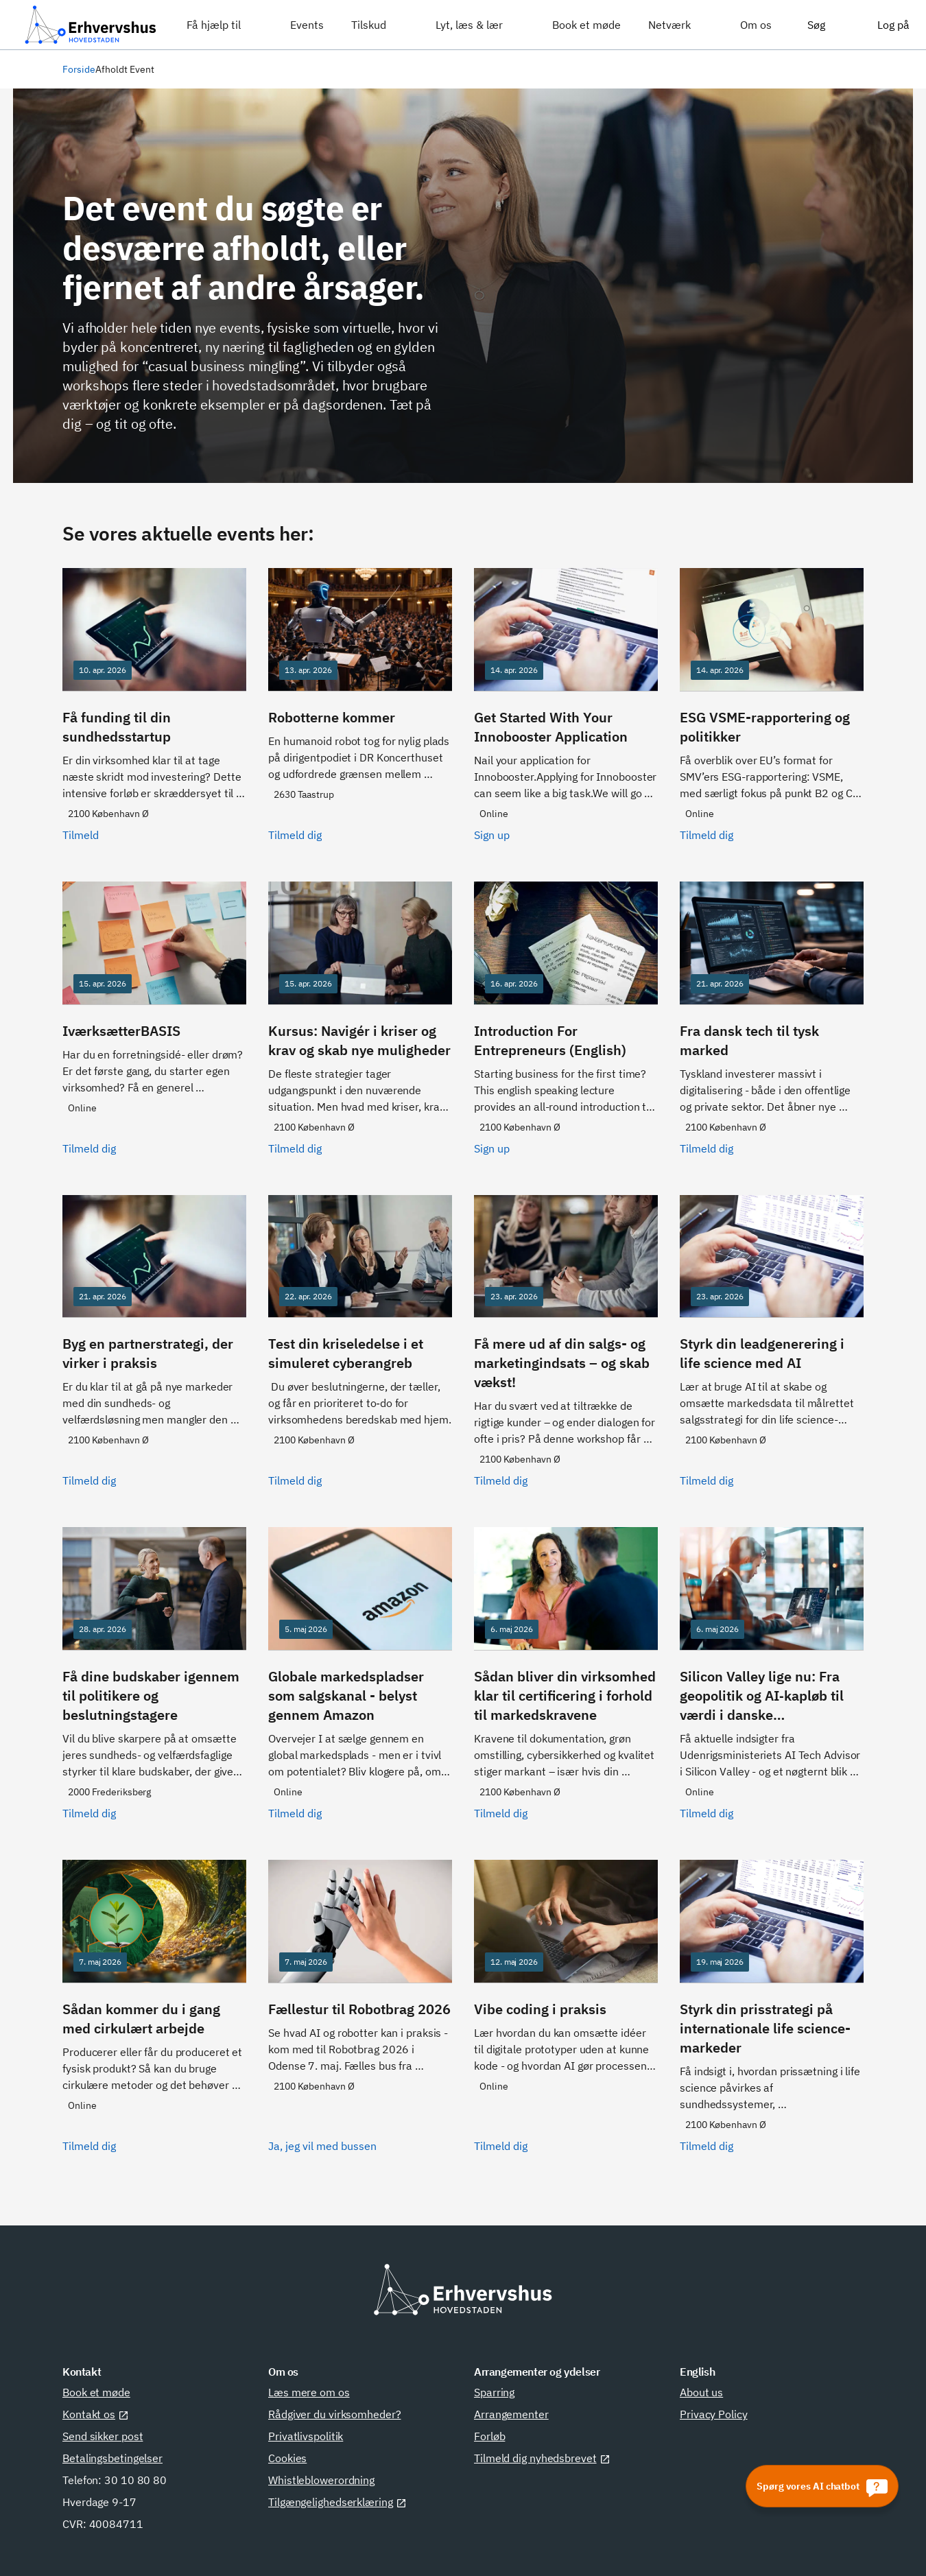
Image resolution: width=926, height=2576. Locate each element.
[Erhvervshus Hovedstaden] (90, 24)
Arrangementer (511, 2414)
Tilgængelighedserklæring (337, 2502)
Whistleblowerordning (321, 2480)
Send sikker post (102, 2436)
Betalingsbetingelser (112, 2458)
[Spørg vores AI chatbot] (822, 2486)
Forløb (489, 2436)
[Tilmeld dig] (360, 714)
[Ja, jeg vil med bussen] (360, 2015)
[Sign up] (566, 714)
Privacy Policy (714, 2414)
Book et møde (96, 2392)
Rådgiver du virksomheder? (334, 2414)
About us (701, 2392)
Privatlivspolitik (305, 2436)
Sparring (494, 2392)
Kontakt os (95, 2414)
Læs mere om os (309, 2392)
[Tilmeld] (154, 714)
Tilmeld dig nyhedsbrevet (542, 2458)
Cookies (287, 2458)
